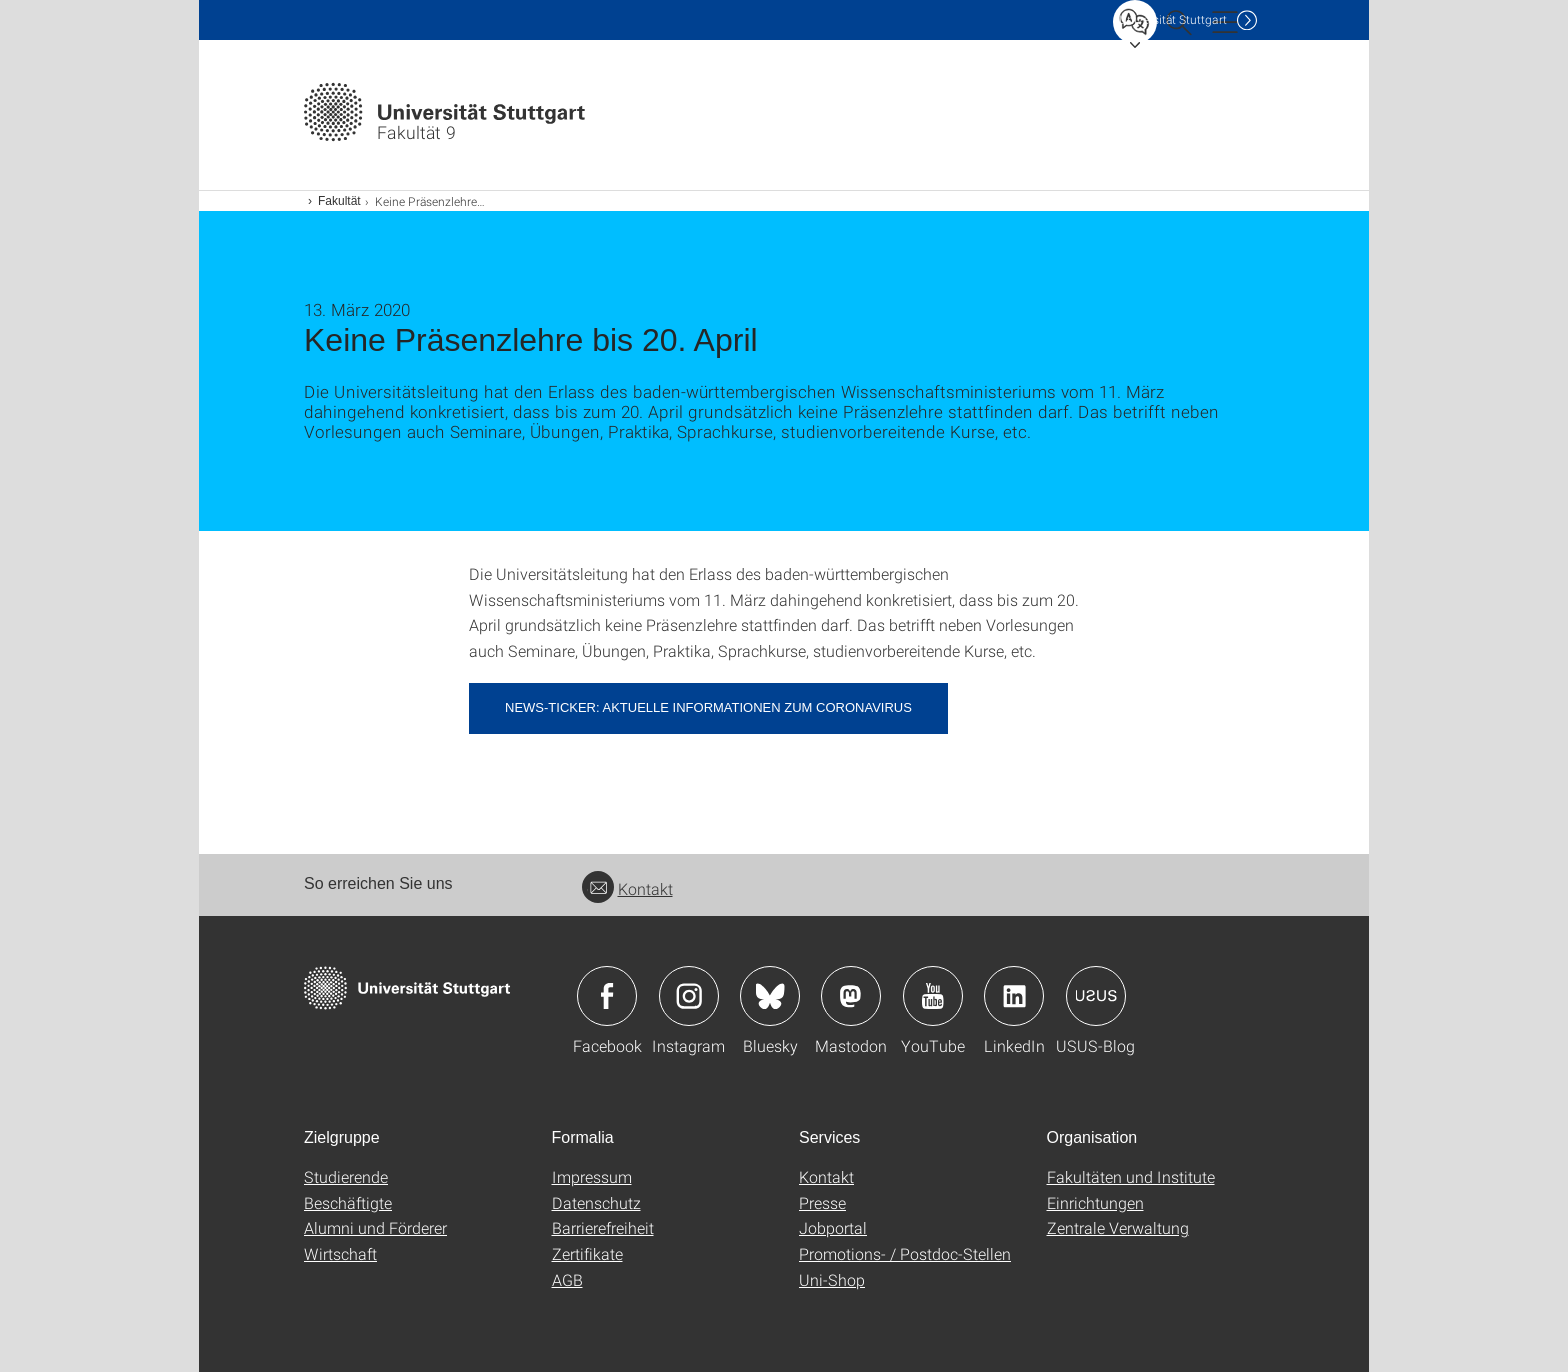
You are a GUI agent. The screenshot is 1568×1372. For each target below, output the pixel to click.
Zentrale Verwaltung (1118, 1227)
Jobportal (833, 1227)
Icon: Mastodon (851, 996)
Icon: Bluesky (770, 996)
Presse (822, 1202)
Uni (1173, 19)
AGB (567, 1279)
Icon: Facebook (607, 996)
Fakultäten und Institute (1131, 1176)
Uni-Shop (832, 1279)
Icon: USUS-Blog (1096, 996)
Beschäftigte (348, 1202)
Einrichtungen (1095, 1202)
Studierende (346, 1176)
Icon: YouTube (933, 996)
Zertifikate (587, 1253)
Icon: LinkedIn (1014, 996)
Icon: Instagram (689, 996)
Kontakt (627, 888)
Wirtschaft (340, 1253)
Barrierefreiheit (603, 1227)
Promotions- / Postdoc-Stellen (905, 1253)
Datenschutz (596, 1202)
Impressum (592, 1176)
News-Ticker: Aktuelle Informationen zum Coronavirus (708, 707)
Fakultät (339, 201)
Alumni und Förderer (375, 1227)
